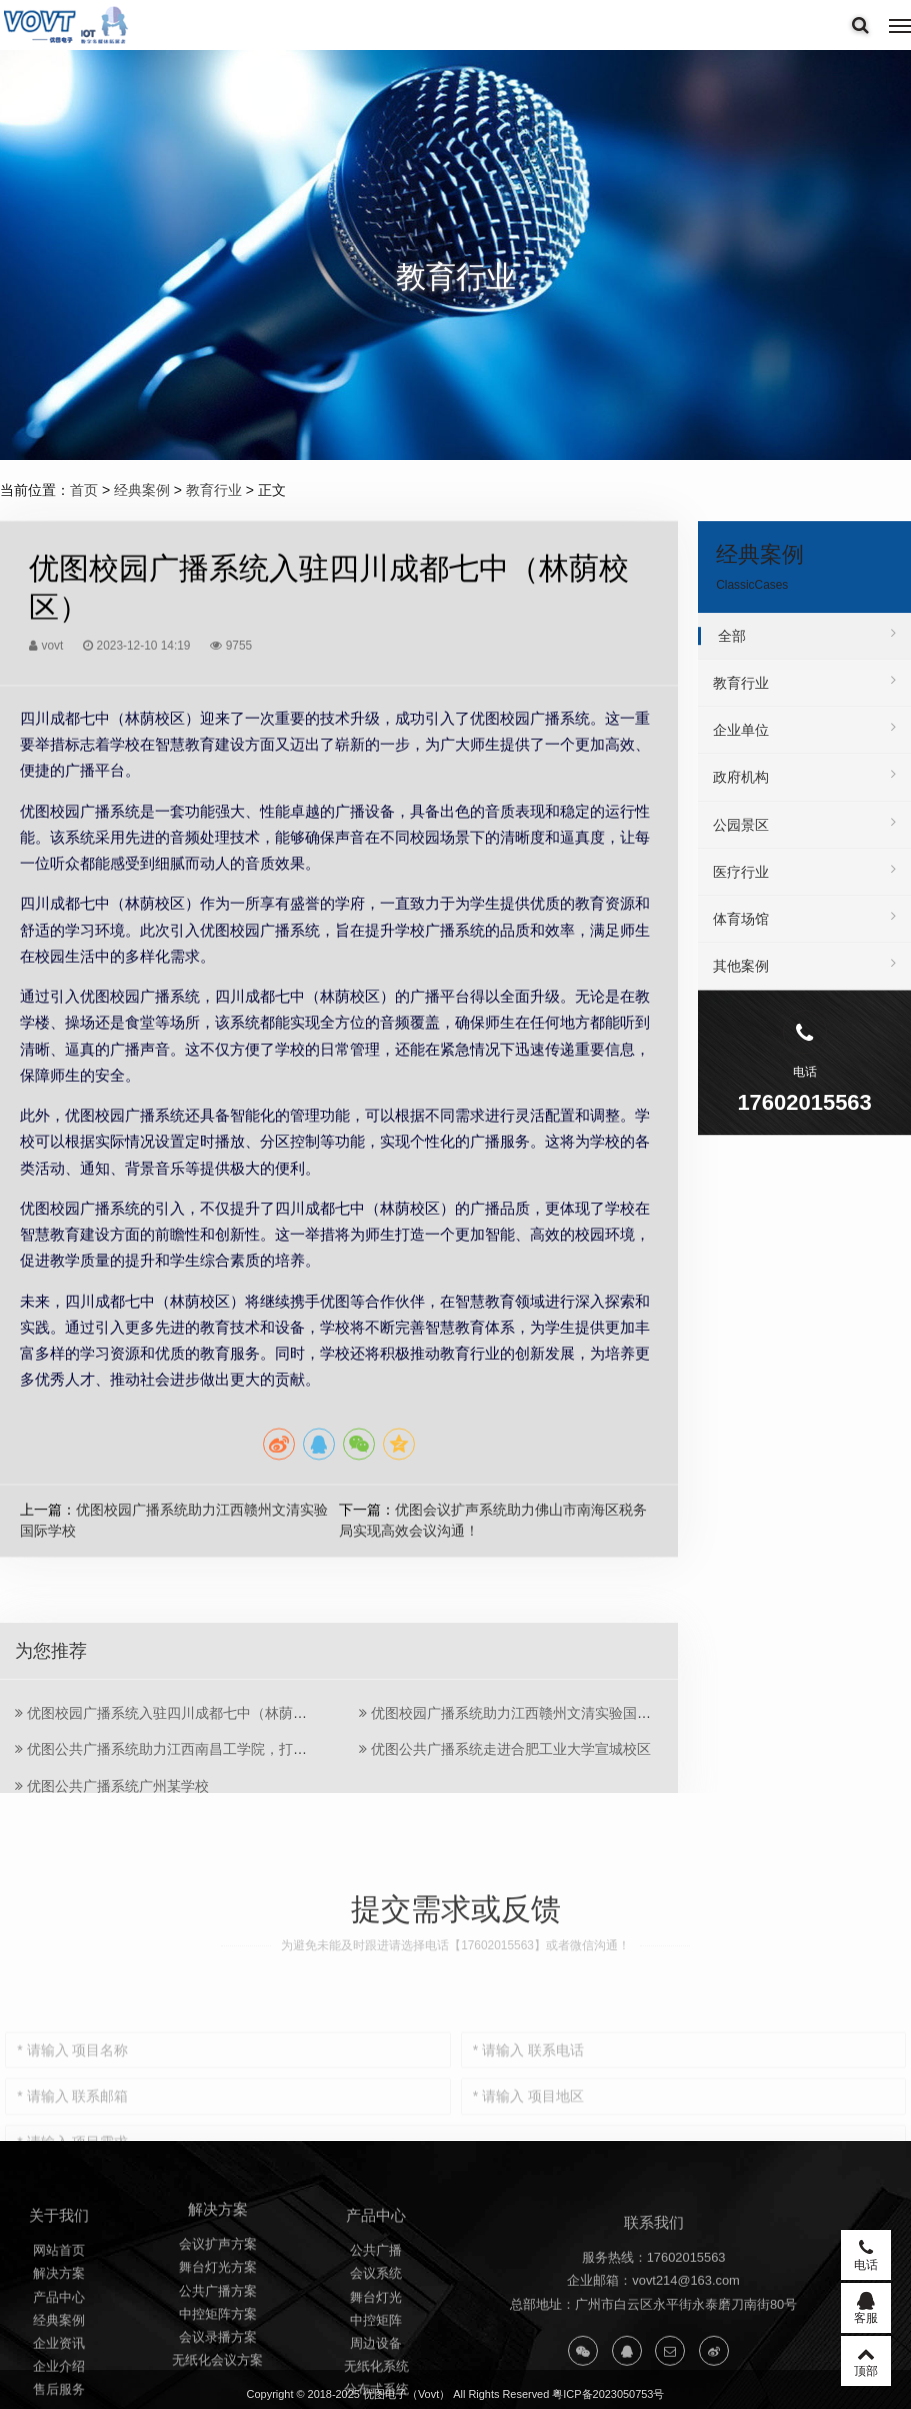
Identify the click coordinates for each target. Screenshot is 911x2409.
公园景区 (804, 836)
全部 (807, 648)
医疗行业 (804, 884)
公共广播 (376, 2378)
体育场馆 (804, 931)
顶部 (866, 2361)
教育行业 (214, 490)
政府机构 (804, 789)
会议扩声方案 (218, 2357)
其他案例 (804, 978)
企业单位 (804, 742)
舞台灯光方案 (218, 2381)
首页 (84, 490)
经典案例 (142, 490)
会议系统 (376, 2401)
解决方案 (59, 2401)
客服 (866, 2308)
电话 (866, 2255)
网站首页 (59, 2378)
